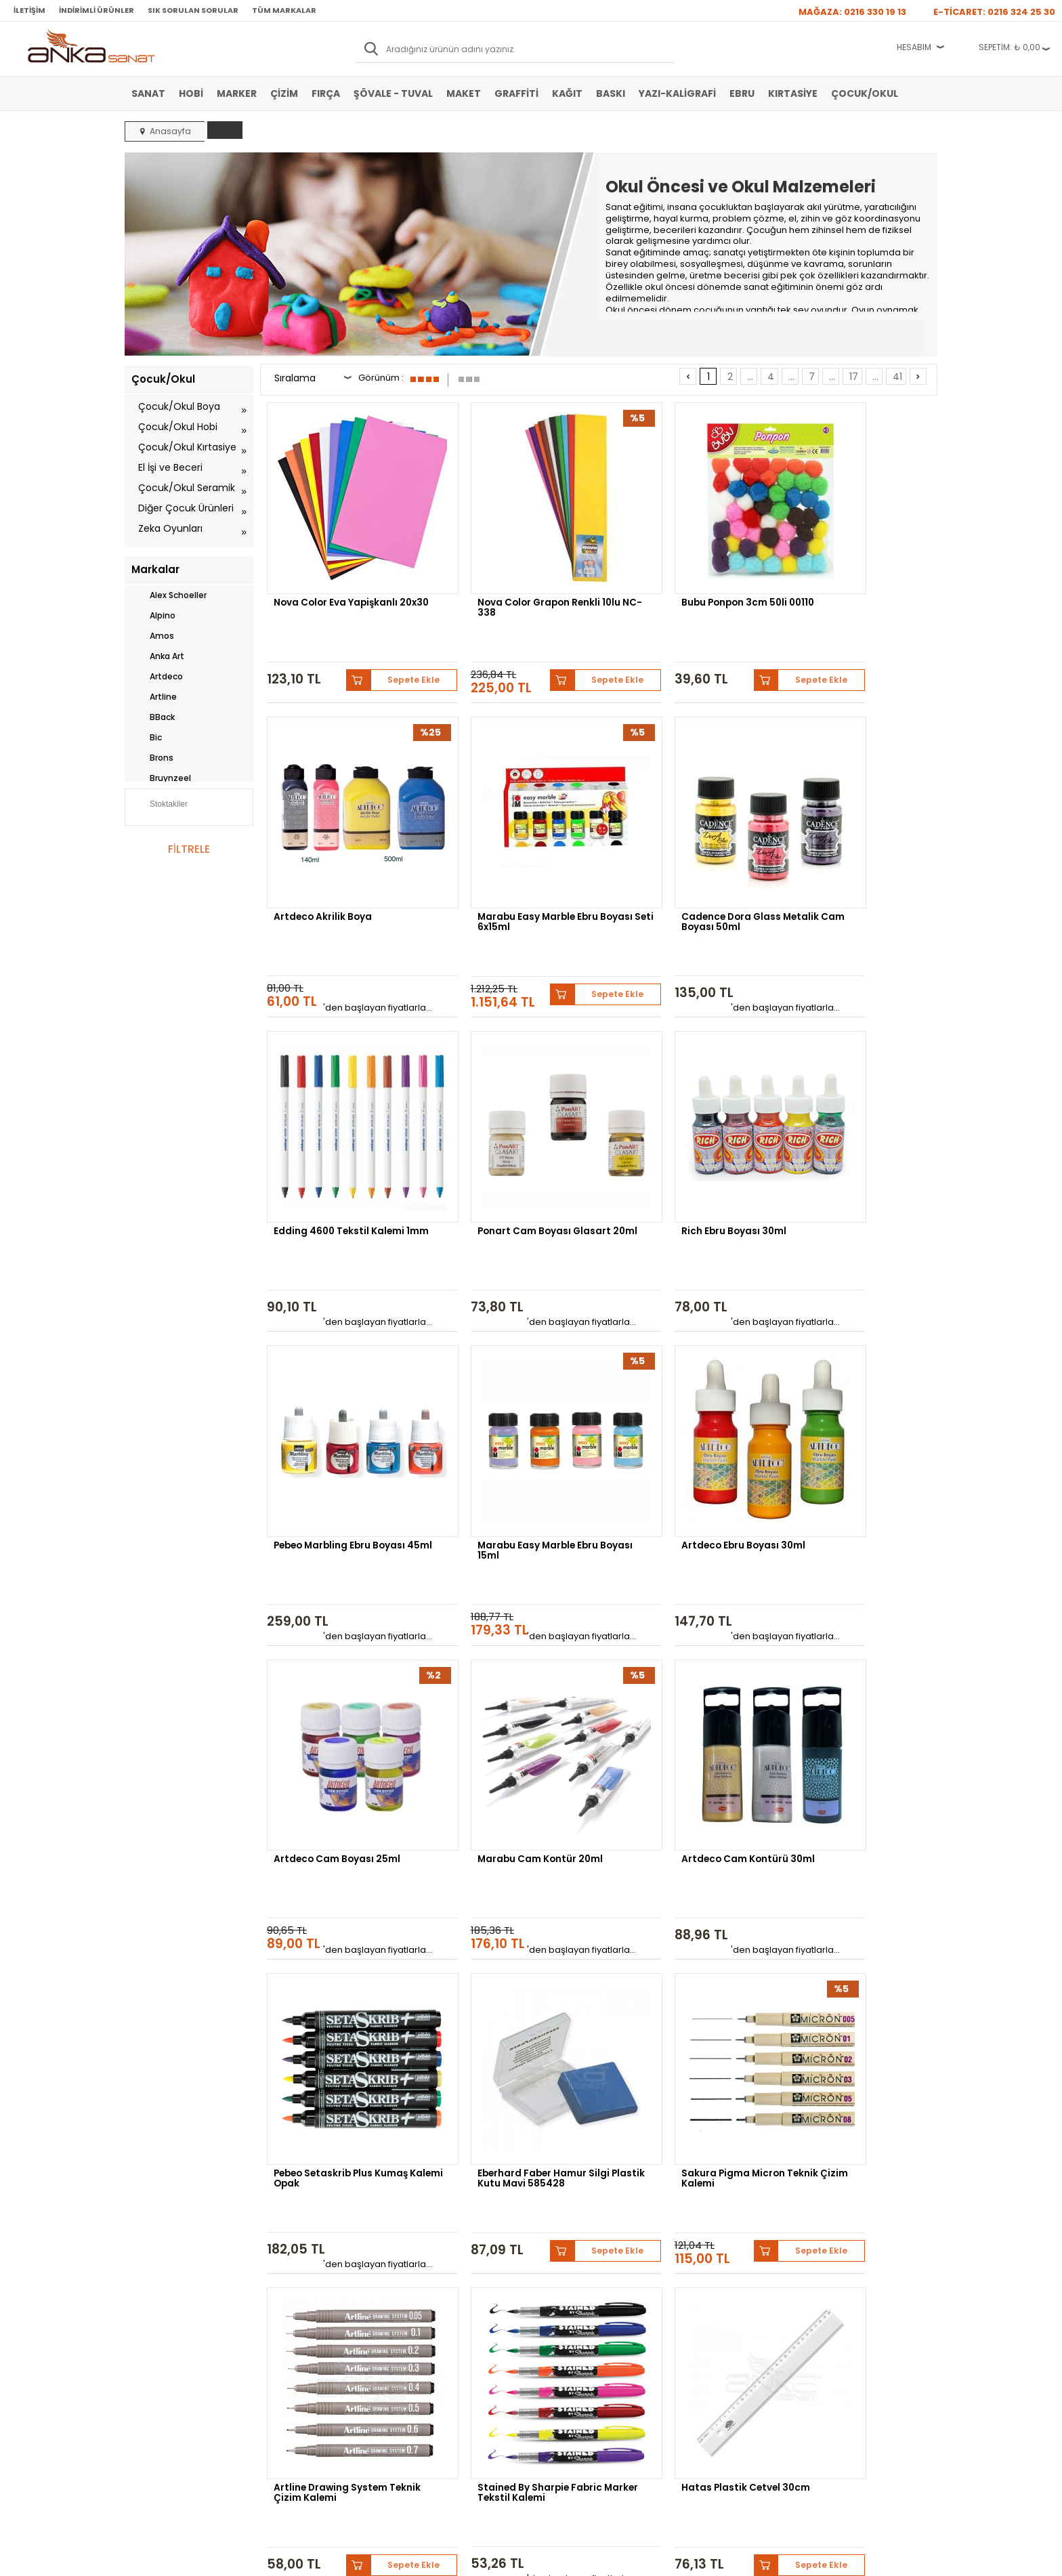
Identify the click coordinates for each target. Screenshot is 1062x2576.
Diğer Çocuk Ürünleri (186, 508)
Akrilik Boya (152, 2299)
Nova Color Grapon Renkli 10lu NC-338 (508, 576)
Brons (152, 758)
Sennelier (690, 2155)
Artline (154, 697)
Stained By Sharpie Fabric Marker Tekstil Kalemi (850, 1620)
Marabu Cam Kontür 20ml (509, 1353)
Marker (237, 93)
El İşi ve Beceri (170, 467)
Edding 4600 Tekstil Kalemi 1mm (682, 836)
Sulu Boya (150, 2278)
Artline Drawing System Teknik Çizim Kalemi (674, 1620)
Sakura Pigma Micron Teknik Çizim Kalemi (515, 1620)
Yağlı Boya (150, 2319)
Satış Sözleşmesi (298, 2299)
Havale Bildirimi (430, 2319)
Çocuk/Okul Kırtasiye (187, 447)
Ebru (742, 93)
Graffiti (516, 93)
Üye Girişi (420, 2299)
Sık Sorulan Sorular (193, 10)
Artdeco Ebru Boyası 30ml (850, 1093)
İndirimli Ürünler (96, 10)
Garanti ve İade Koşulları (311, 2319)
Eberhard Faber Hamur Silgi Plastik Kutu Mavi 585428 (341, 1620)
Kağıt (567, 93)
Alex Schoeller (169, 595)
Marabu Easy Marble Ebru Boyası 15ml (678, 1098)
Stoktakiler (159, 805)
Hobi (191, 93)
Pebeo (739, 2155)
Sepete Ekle (388, 626)
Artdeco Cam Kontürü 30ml (684, 1353)
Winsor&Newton (435, 2155)
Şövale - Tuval (393, 93)
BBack (153, 717)
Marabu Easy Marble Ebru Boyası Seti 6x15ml (336, 836)
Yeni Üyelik (422, 2278)
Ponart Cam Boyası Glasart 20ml (855, 836)
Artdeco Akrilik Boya (837, 570)
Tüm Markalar (284, 10)
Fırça (326, 93)
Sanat (148, 93)
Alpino (153, 615)
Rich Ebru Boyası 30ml (327, 1093)
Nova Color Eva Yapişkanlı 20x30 (337, 576)
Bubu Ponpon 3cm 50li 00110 (685, 570)
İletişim (29, 10)
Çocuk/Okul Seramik (186, 487)
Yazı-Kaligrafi (677, 93)
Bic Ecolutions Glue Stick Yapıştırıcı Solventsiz (676, 1881)
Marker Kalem (156, 2339)
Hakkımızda (559, 2278)
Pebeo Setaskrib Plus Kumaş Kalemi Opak (857, 1359)
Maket (463, 93)
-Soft (456, 2558)
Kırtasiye (792, 93)
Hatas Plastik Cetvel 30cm (339, 1876)
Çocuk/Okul (864, 93)
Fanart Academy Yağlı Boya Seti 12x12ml (513, 1881)
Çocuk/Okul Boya (179, 406)
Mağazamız (559, 2299)
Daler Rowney (517, 2155)
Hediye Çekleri (564, 2339)
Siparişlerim (423, 2339)
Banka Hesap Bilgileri (305, 2278)
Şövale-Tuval (155, 2360)
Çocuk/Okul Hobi (177, 427)
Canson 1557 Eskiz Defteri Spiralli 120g (849, 1881)
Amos (152, 636)
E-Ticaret (490, 2558)
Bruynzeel (161, 778)
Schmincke (871, 2145)
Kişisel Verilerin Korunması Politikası (315, 2344)
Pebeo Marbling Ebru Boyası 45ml (513, 1098)
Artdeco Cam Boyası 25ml (338, 1353)
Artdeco (157, 676)
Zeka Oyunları (170, 528)
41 (897, 376)
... (750, 376)
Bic (146, 737)
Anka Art (157, 656)
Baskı (610, 93)
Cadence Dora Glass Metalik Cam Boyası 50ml (516, 836)
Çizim (284, 93)
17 (853, 376)
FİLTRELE (189, 849)
